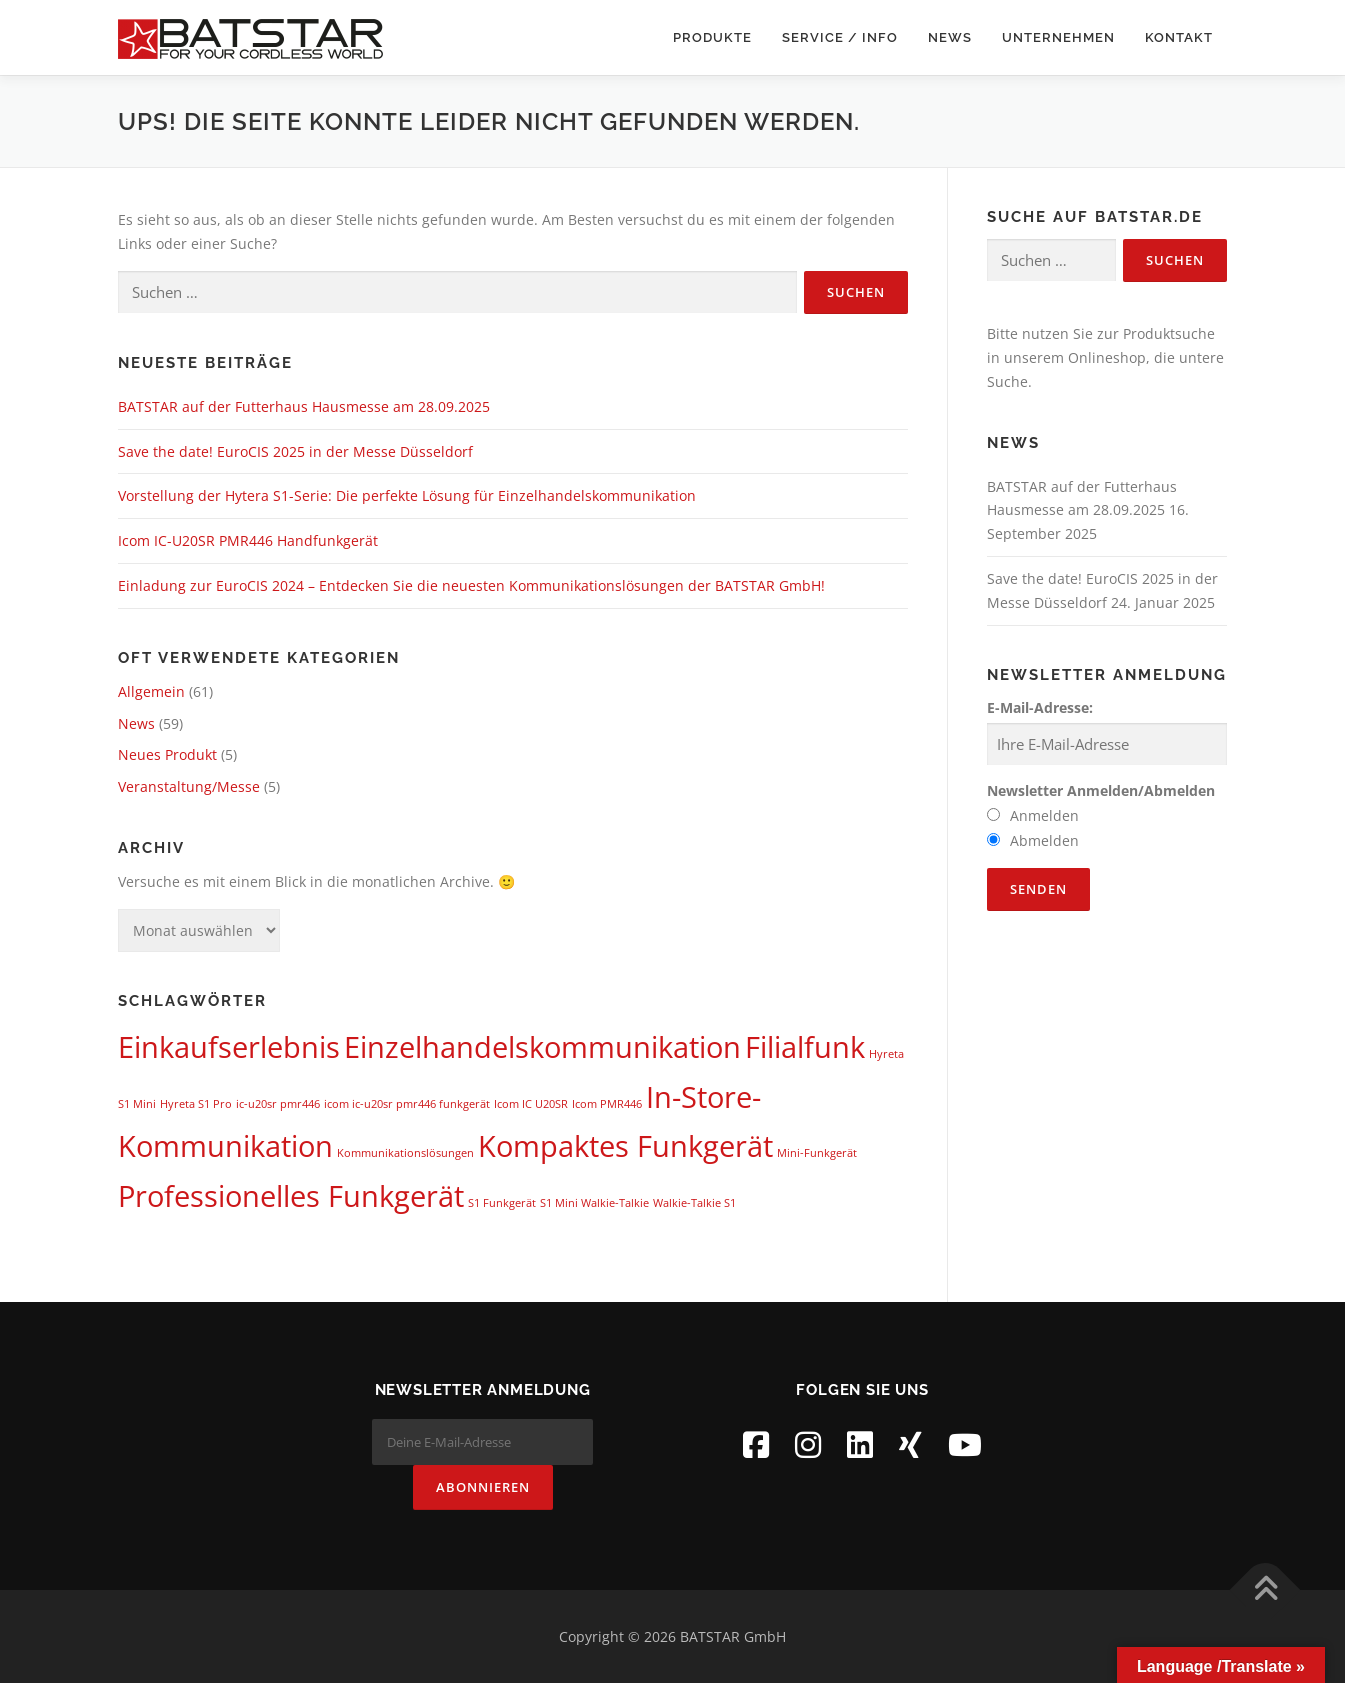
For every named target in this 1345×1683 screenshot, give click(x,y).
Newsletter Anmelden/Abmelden (1101, 790)
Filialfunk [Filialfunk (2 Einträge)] (805, 1047)
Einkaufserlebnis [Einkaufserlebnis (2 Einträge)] (229, 1047)
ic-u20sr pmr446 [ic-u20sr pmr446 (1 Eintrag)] (278, 1104)
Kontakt (1179, 37)
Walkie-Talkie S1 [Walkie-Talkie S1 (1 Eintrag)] (694, 1203)
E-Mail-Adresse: (1040, 707)
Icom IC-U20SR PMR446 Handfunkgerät (248, 540)
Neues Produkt (167, 754)
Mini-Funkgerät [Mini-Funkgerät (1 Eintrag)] (817, 1153)
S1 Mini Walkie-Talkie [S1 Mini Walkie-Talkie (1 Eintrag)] (594, 1203)
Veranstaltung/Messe (189, 786)
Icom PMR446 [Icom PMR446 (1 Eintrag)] (607, 1104)
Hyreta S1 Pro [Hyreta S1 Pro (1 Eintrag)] (196, 1104)
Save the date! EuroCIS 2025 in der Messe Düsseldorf (295, 451)
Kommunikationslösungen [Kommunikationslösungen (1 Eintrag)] (405, 1153)
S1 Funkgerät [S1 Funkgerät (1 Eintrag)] (502, 1203)
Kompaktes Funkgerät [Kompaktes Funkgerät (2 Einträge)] (625, 1146)
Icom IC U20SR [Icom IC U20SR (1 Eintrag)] (531, 1104)
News (950, 37)
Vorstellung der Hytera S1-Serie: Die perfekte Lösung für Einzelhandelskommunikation (407, 495)
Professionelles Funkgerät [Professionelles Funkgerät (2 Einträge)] (291, 1196)
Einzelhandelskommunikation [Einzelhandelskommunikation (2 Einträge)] (542, 1047)
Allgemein (151, 691)
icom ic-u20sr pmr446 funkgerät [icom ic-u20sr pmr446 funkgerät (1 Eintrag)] (407, 1104)
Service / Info (840, 37)
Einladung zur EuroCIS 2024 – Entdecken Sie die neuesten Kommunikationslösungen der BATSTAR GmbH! (471, 585)
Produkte (712, 37)
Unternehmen (1058, 37)
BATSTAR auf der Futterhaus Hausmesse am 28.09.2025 (304, 406)
